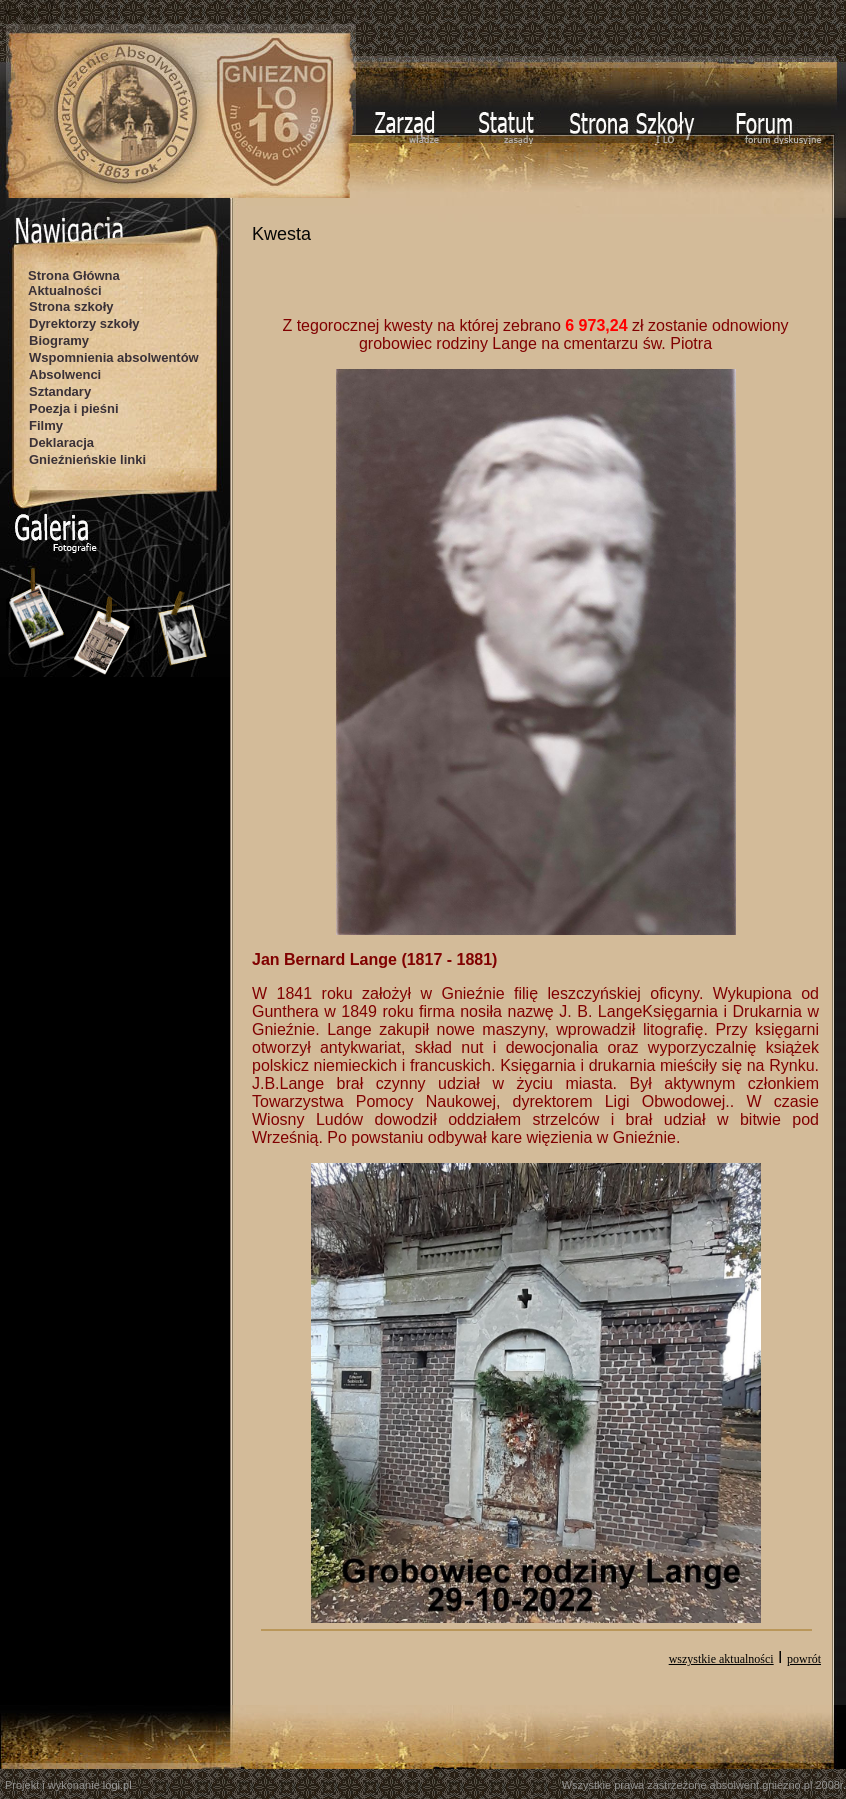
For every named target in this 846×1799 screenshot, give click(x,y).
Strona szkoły (71, 306)
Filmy (46, 425)
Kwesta (281, 234)
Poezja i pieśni (74, 408)
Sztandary (60, 391)
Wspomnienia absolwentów (114, 357)
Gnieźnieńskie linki (87, 459)
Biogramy (59, 340)
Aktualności (65, 290)
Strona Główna (74, 275)
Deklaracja (61, 442)
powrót (804, 1659)
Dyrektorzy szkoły (84, 323)
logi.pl (117, 1785)
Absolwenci (65, 374)
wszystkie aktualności (721, 1659)
